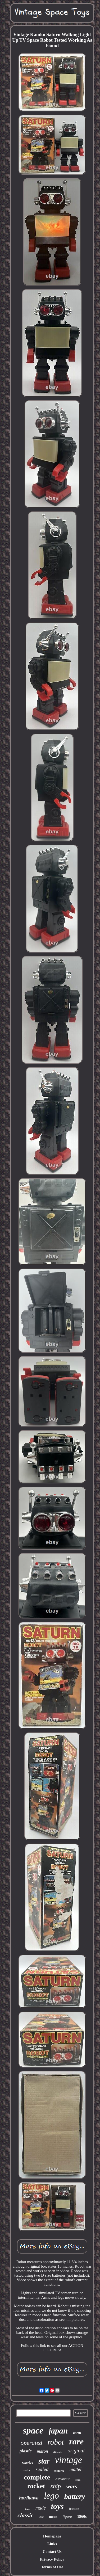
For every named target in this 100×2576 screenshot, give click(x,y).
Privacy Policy (52, 2559)
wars (71, 2486)
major (26, 2470)
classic (25, 2515)
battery (74, 2496)
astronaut (63, 2479)
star (43, 2461)
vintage (68, 2460)
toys (57, 2506)
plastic (25, 2450)
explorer (59, 2470)
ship (55, 2486)
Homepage (52, 2536)
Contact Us (52, 2551)
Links (52, 2544)
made (40, 2508)
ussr (41, 2517)
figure (67, 2516)
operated (31, 2443)
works (27, 2463)
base (27, 2509)
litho (77, 2479)
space (33, 2430)
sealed (42, 2469)
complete (37, 2477)
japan (58, 2430)
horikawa (29, 2498)
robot (55, 2442)
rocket (36, 2486)
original (75, 2450)
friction (74, 2509)
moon (53, 2517)
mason (42, 2451)
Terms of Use (52, 2567)
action (57, 2451)
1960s (82, 2516)
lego (51, 2496)
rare (76, 2441)
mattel (75, 2469)
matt (77, 2432)
